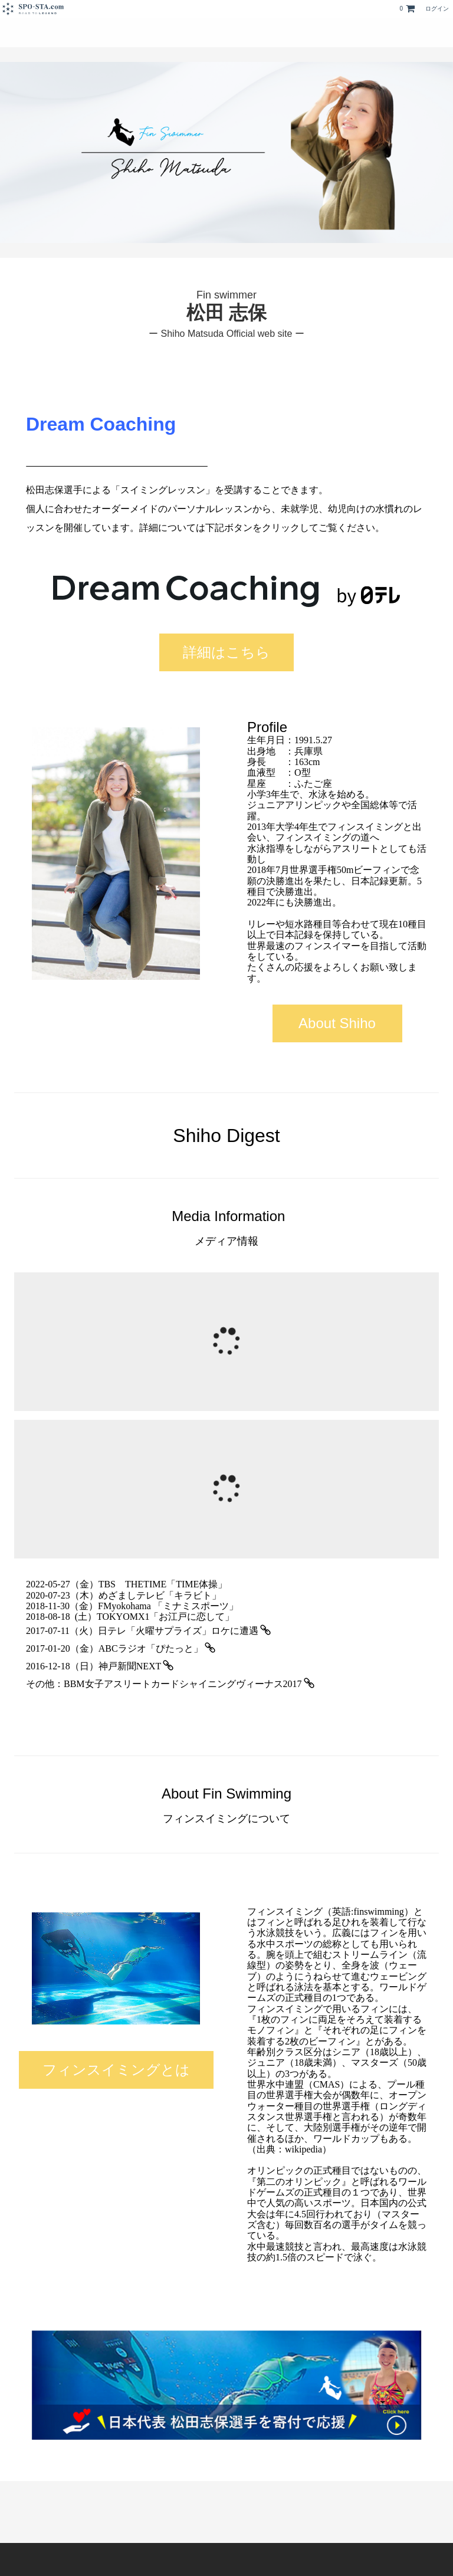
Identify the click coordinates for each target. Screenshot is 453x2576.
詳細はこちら (226, 652)
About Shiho (337, 1023)
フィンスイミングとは (116, 2070)
